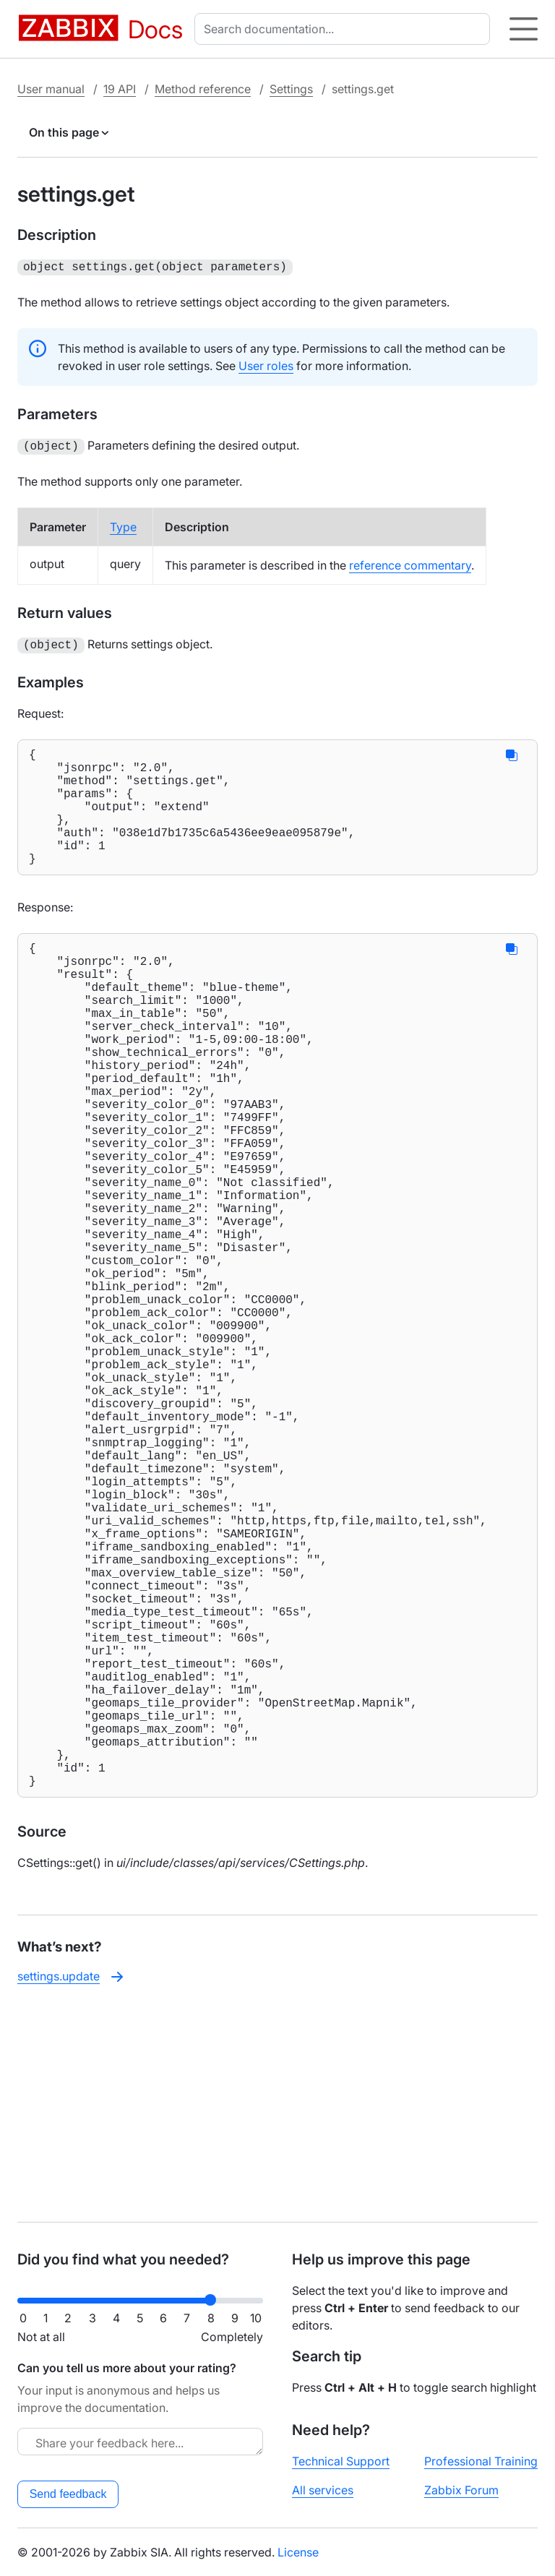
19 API (119, 89)
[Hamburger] (523, 28)
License (298, 2552)
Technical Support (341, 2461)
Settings (291, 89)
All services (322, 2490)
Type (123, 524)
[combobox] (345, 29)
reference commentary (410, 562)
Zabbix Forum (461, 2490)
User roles (265, 364)
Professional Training (481, 2461)
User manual (51, 89)
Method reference (203, 89)
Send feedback (68, 2494)
